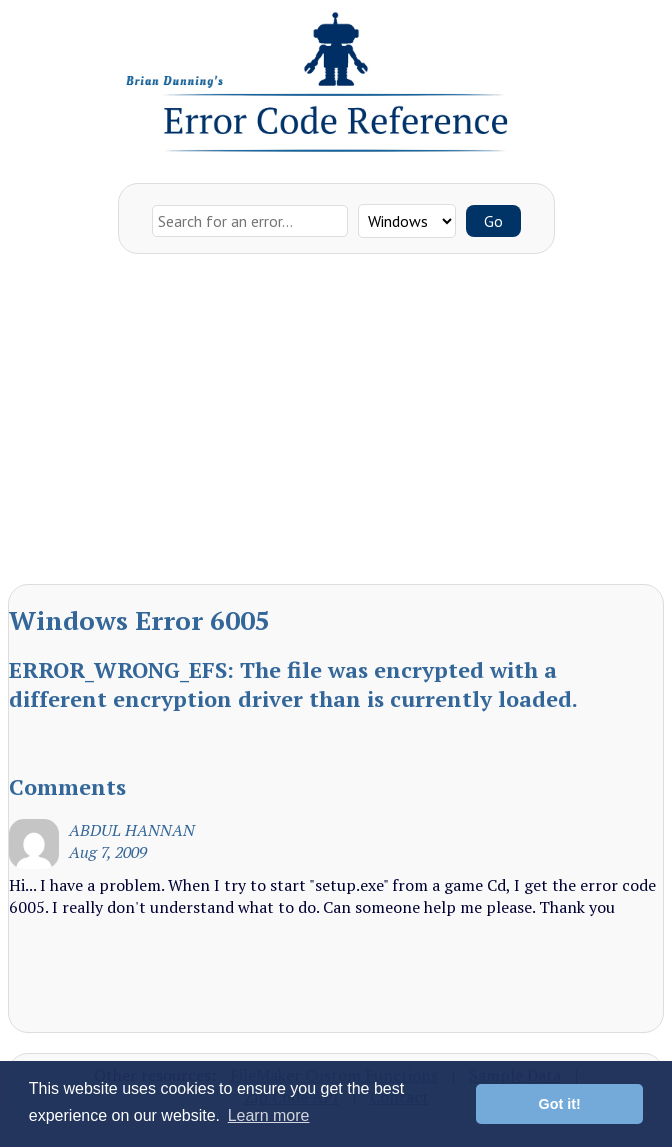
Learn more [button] (269, 1115)
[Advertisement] (336, 424)
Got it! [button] (560, 1104)
